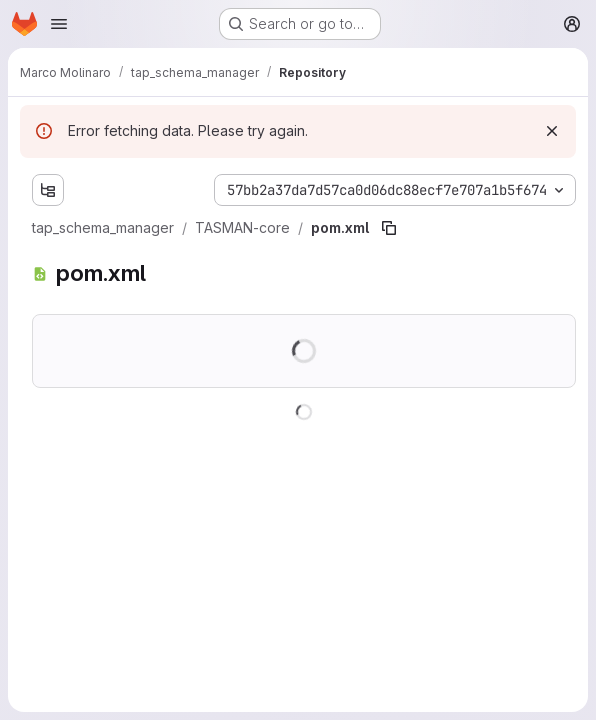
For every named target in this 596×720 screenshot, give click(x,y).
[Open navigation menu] (59, 24)
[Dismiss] (552, 131)
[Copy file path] (389, 228)
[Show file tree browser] (48, 190)
